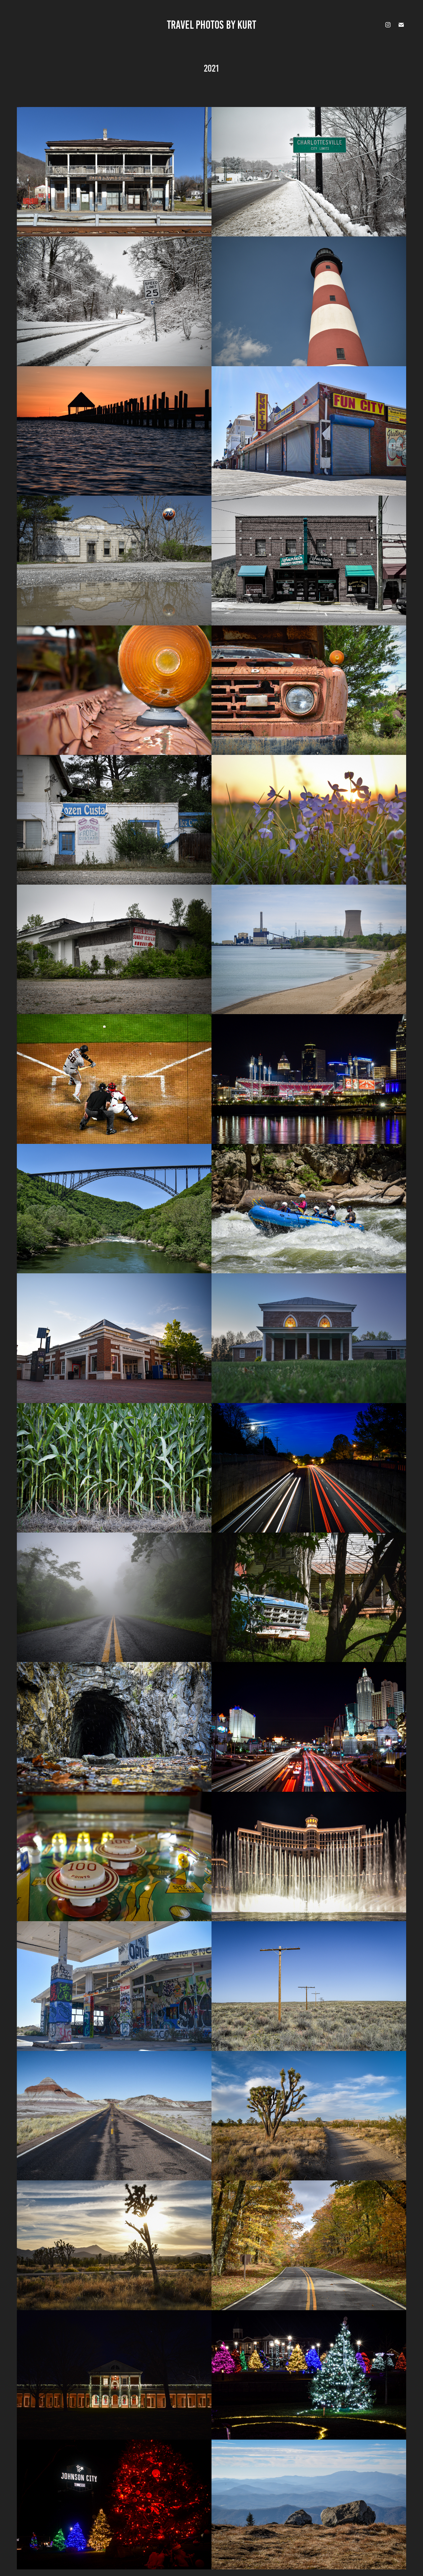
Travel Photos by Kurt (211, 24)
